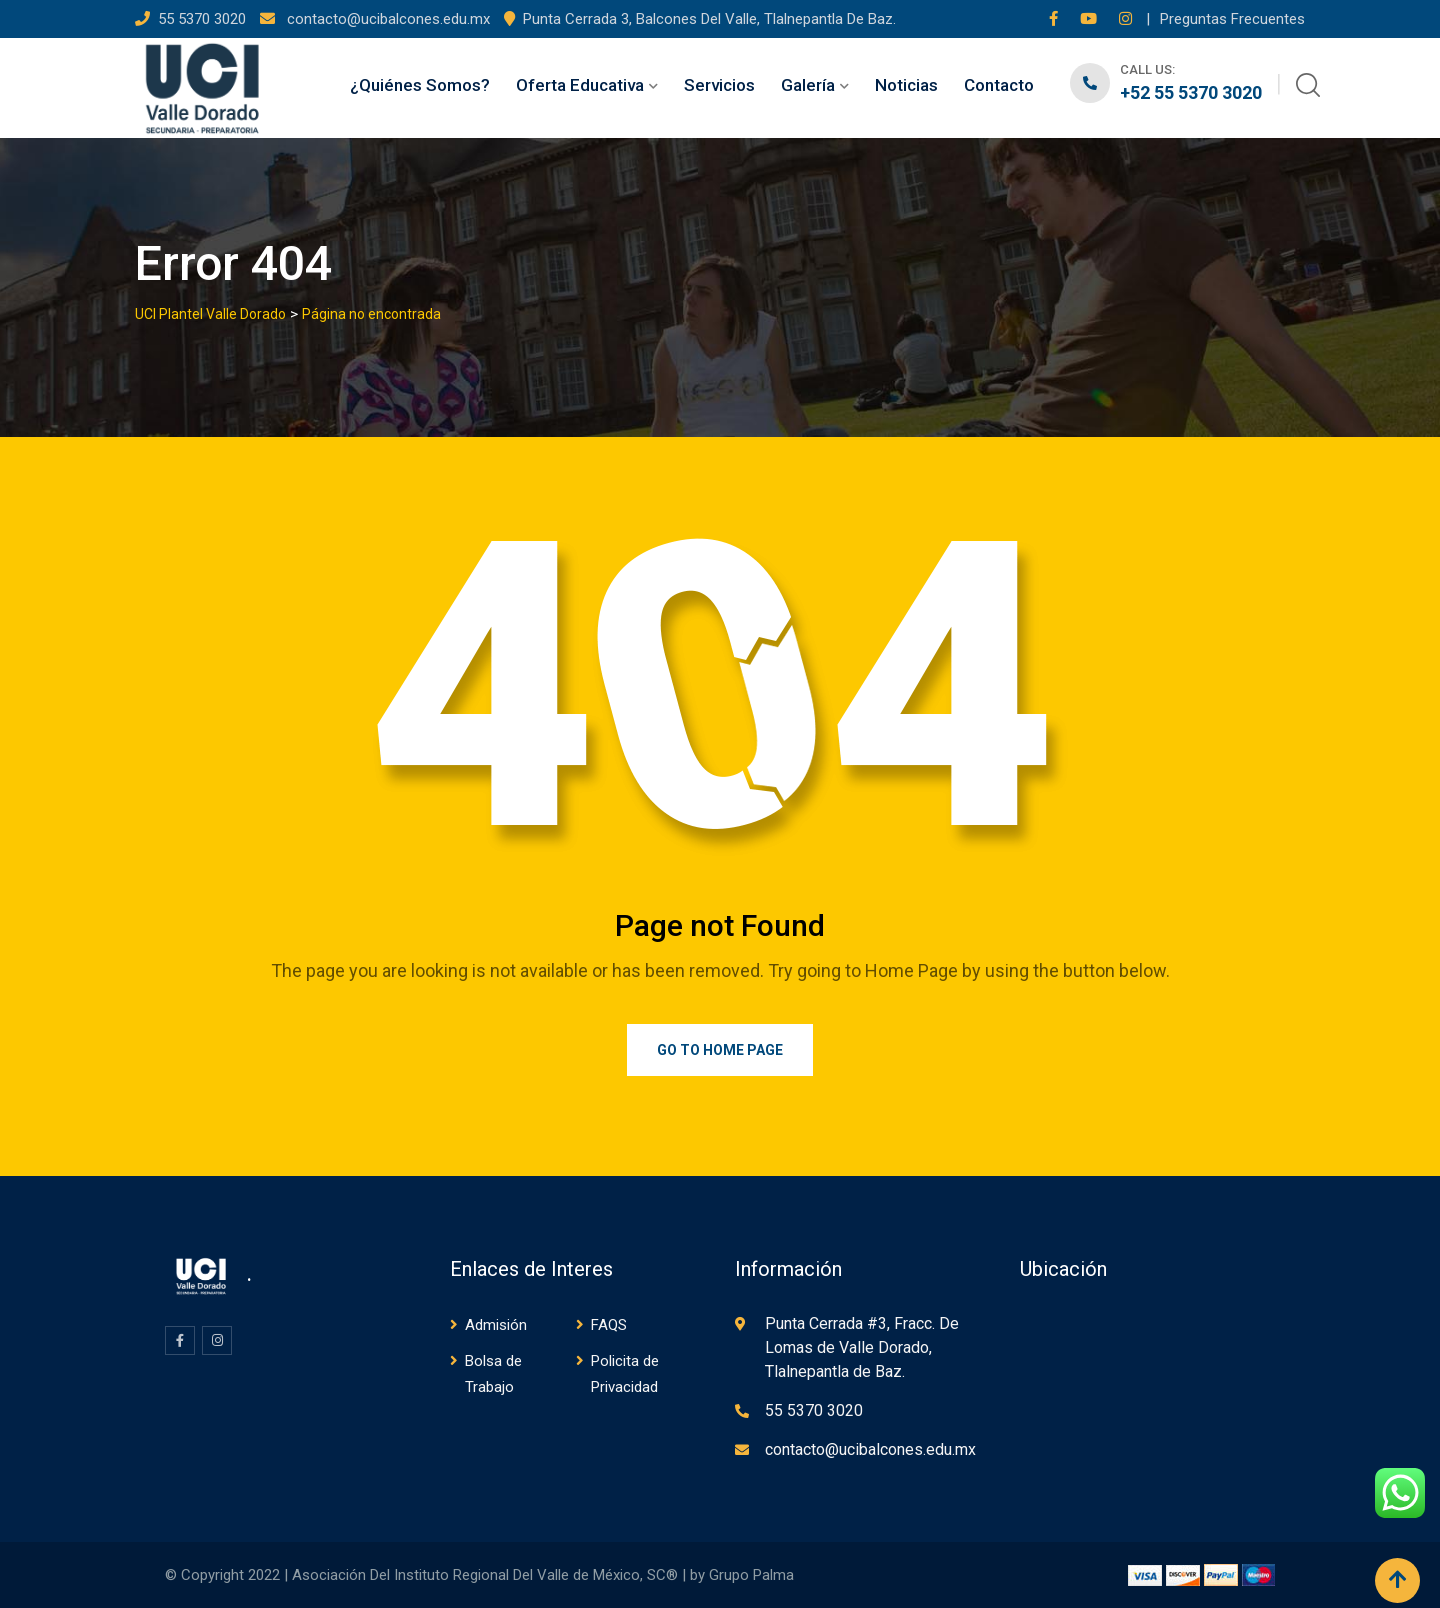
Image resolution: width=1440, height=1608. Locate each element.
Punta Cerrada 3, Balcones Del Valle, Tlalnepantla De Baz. (709, 19)
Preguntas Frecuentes (1232, 19)
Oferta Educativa (580, 85)
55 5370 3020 (204, 19)
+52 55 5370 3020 (1191, 92)
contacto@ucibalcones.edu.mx (386, 19)
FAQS (609, 1325)
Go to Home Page (720, 1050)
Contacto (999, 85)
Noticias (906, 85)
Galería (808, 85)
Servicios (719, 85)
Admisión (496, 1325)
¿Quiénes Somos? (420, 85)
